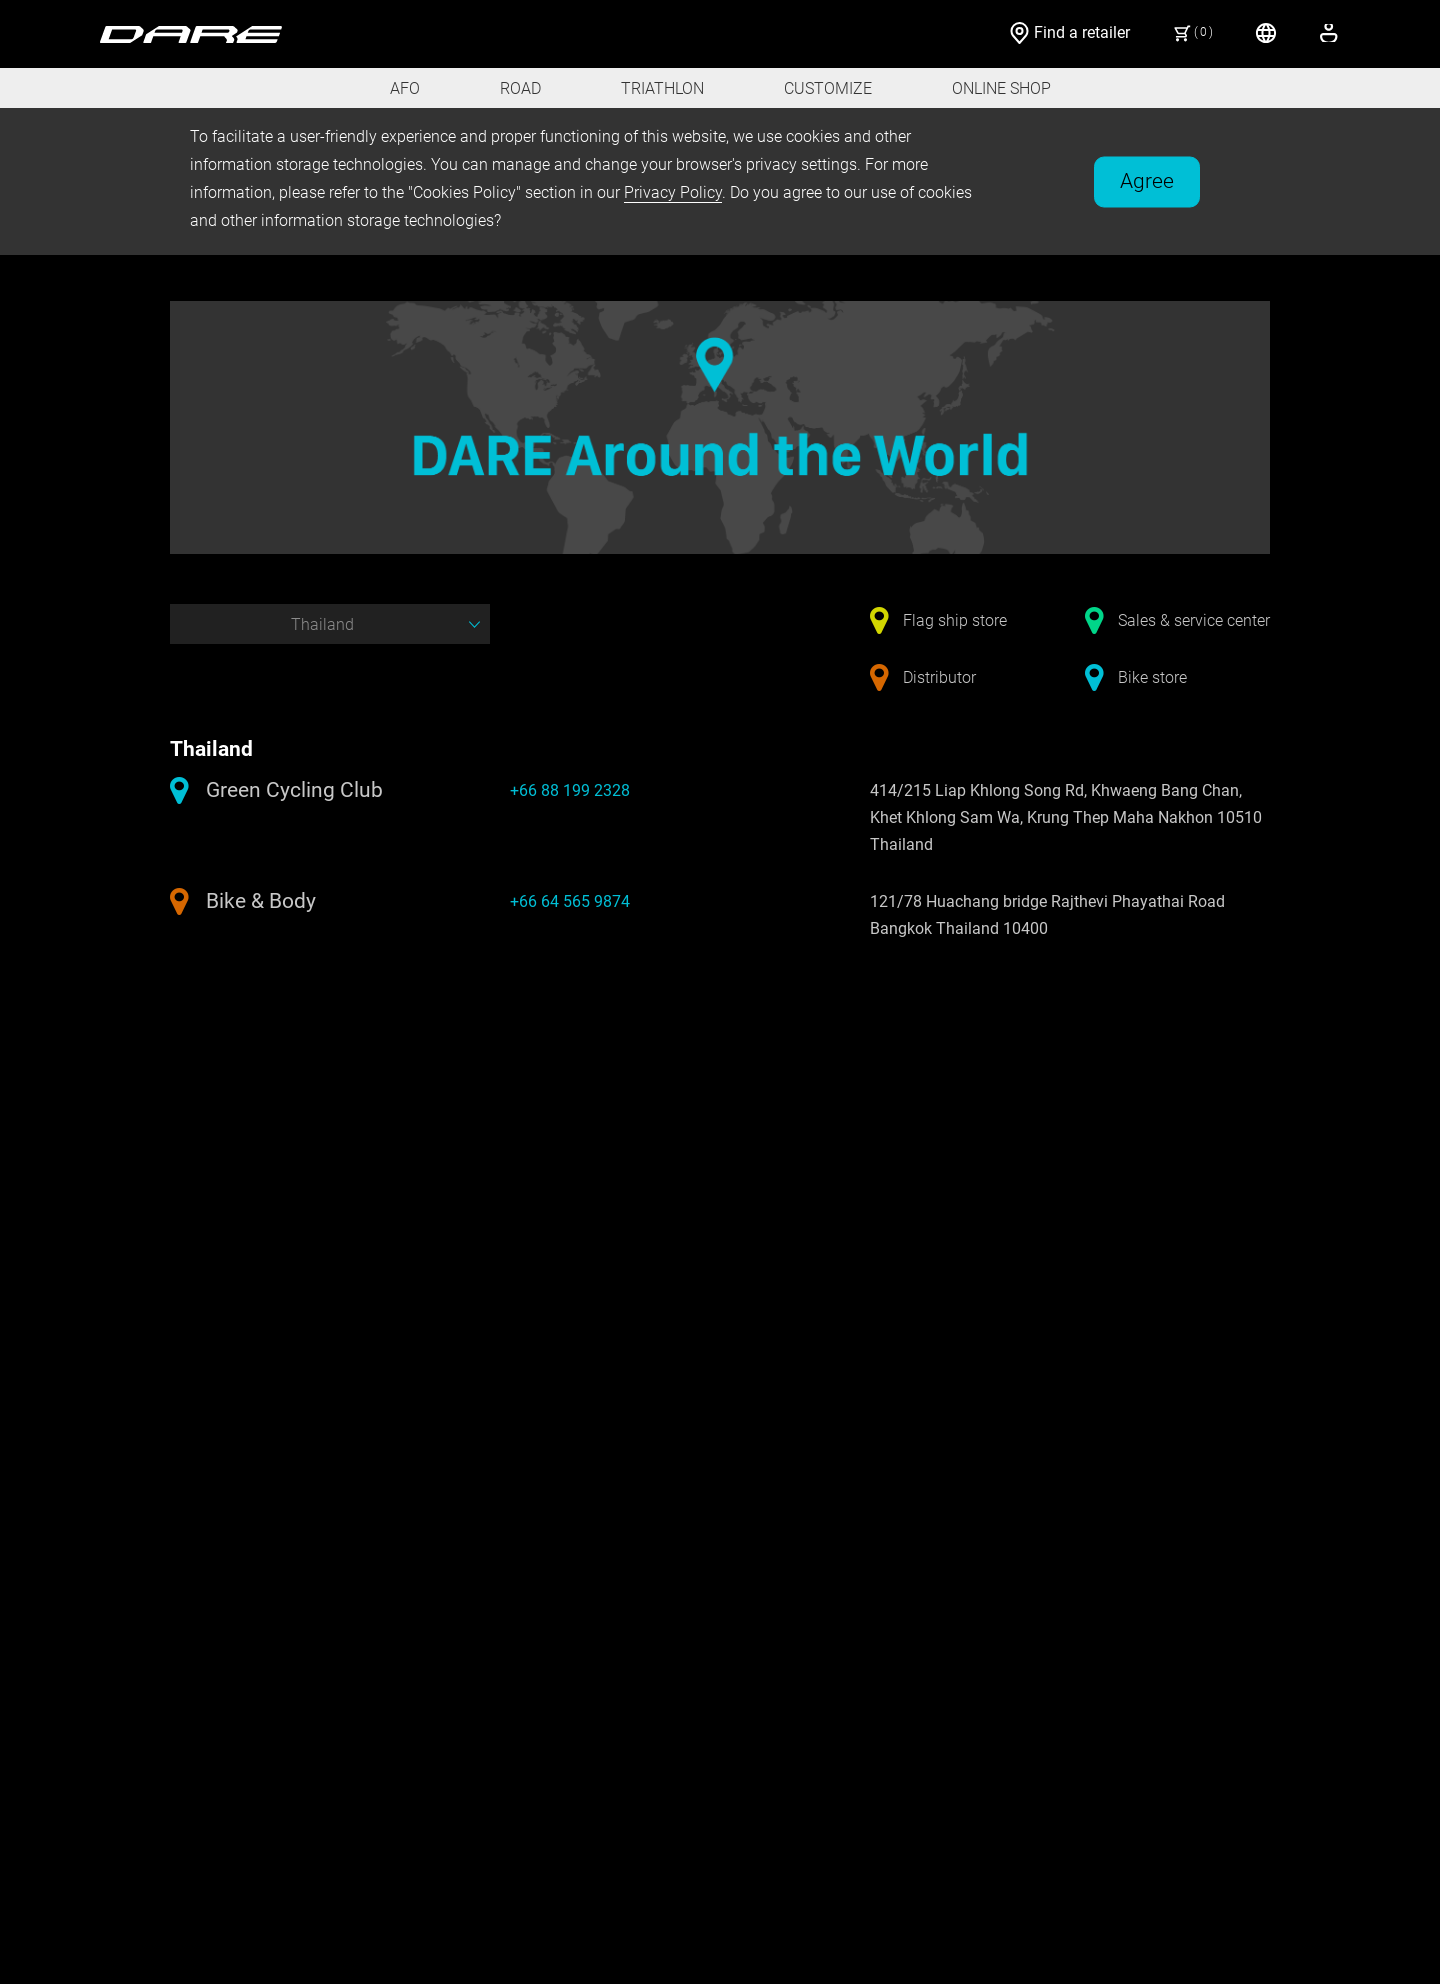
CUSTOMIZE (828, 88)
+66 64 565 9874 (570, 901)
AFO (405, 88)
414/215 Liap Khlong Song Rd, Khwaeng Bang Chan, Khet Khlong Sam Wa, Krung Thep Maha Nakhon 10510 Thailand (1066, 817)
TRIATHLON (662, 88)
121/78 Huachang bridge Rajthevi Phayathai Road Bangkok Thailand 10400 (1047, 915)
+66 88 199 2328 (570, 790)
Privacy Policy (673, 192)
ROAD (520, 88)
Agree (1147, 180)
